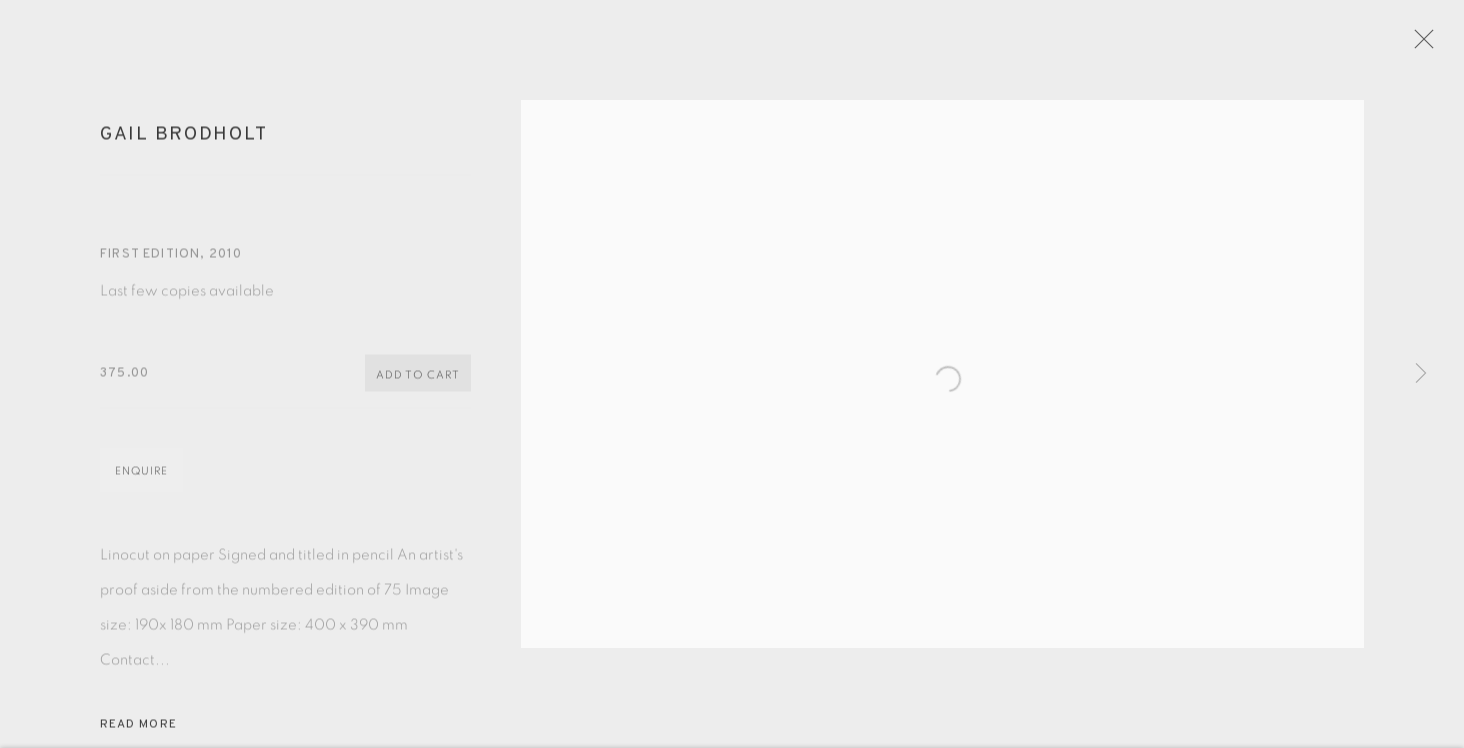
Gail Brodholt (183, 144)
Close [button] (1443, 45)
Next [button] (1421, 374)
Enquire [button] (141, 480)
